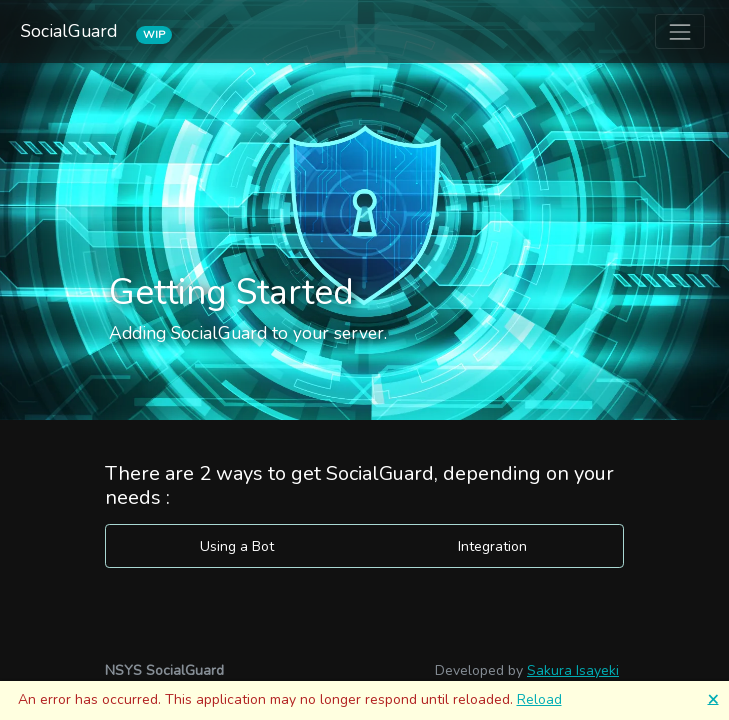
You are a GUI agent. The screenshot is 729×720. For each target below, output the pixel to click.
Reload (539, 699)
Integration (492, 546)
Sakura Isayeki (573, 670)
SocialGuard (71, 32)
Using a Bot (237, 546)
